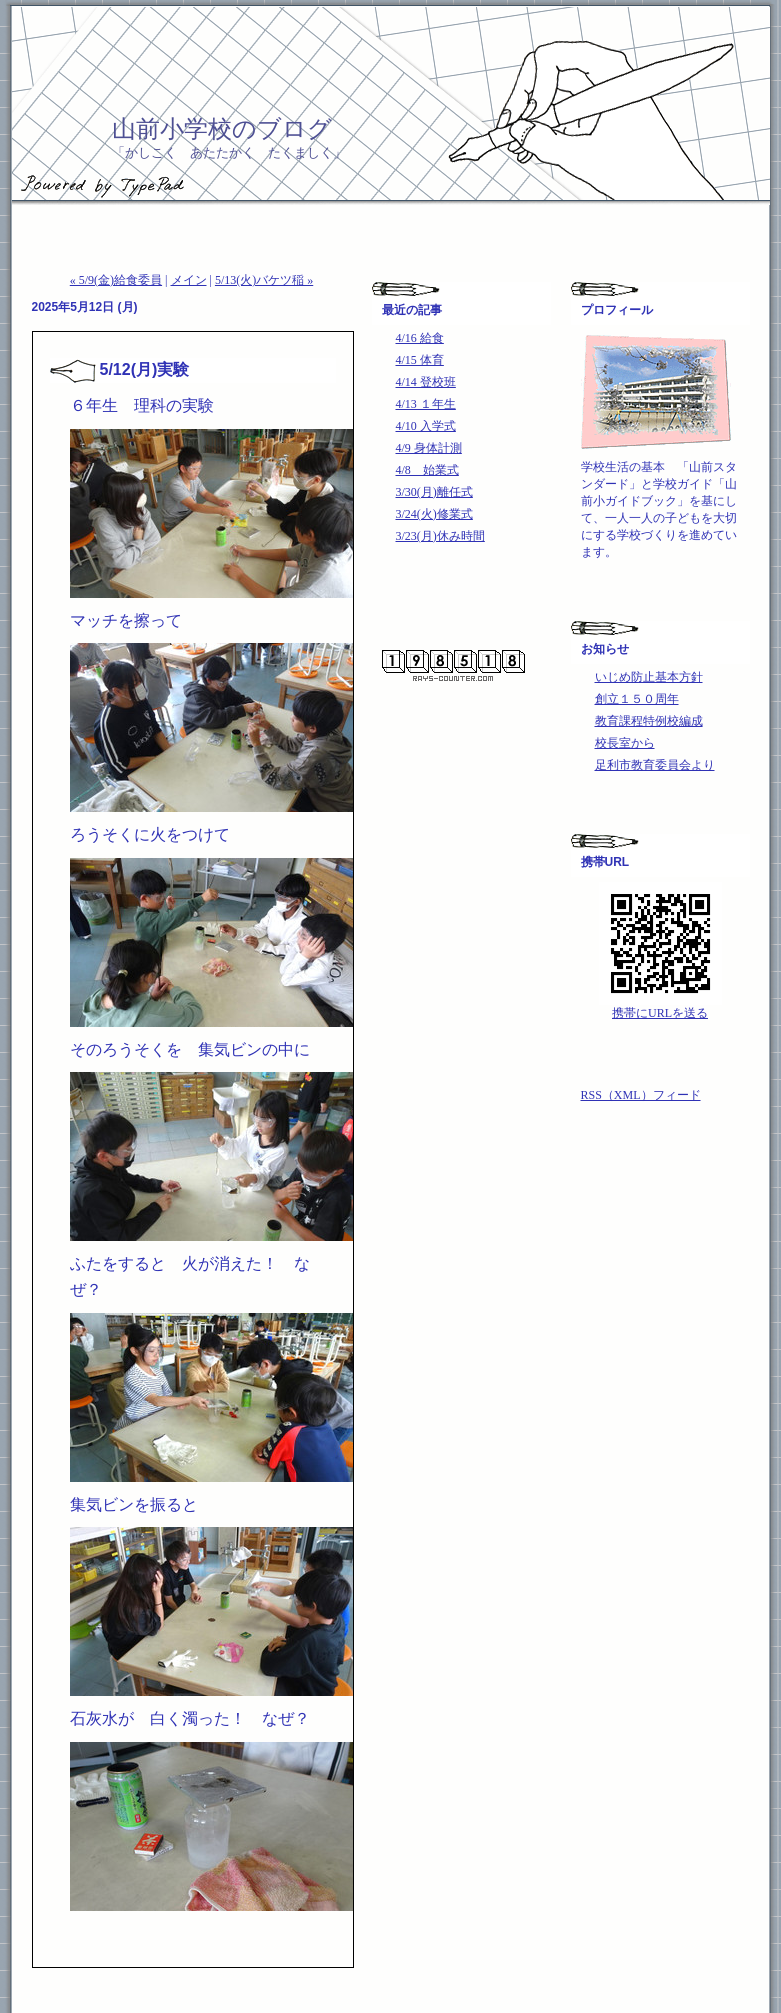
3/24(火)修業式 (434, 514)
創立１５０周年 (637, 699)
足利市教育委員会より (655, 765)
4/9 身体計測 (429, 448)
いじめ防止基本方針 (649, 677)
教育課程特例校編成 (649, 721)
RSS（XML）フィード (641, 1095)
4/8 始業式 (427, 470)
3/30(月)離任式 (434, 492)
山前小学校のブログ (222, 128)
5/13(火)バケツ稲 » (264, 280)
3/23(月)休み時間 (440, 536)
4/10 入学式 (426, 426)
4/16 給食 (420, 338)
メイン (189, 280)
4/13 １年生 (426, 404)
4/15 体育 (420, 360)
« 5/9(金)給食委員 (116, 280)
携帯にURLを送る (660, 1013)
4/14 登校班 (426, 382)
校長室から (625, 743)
